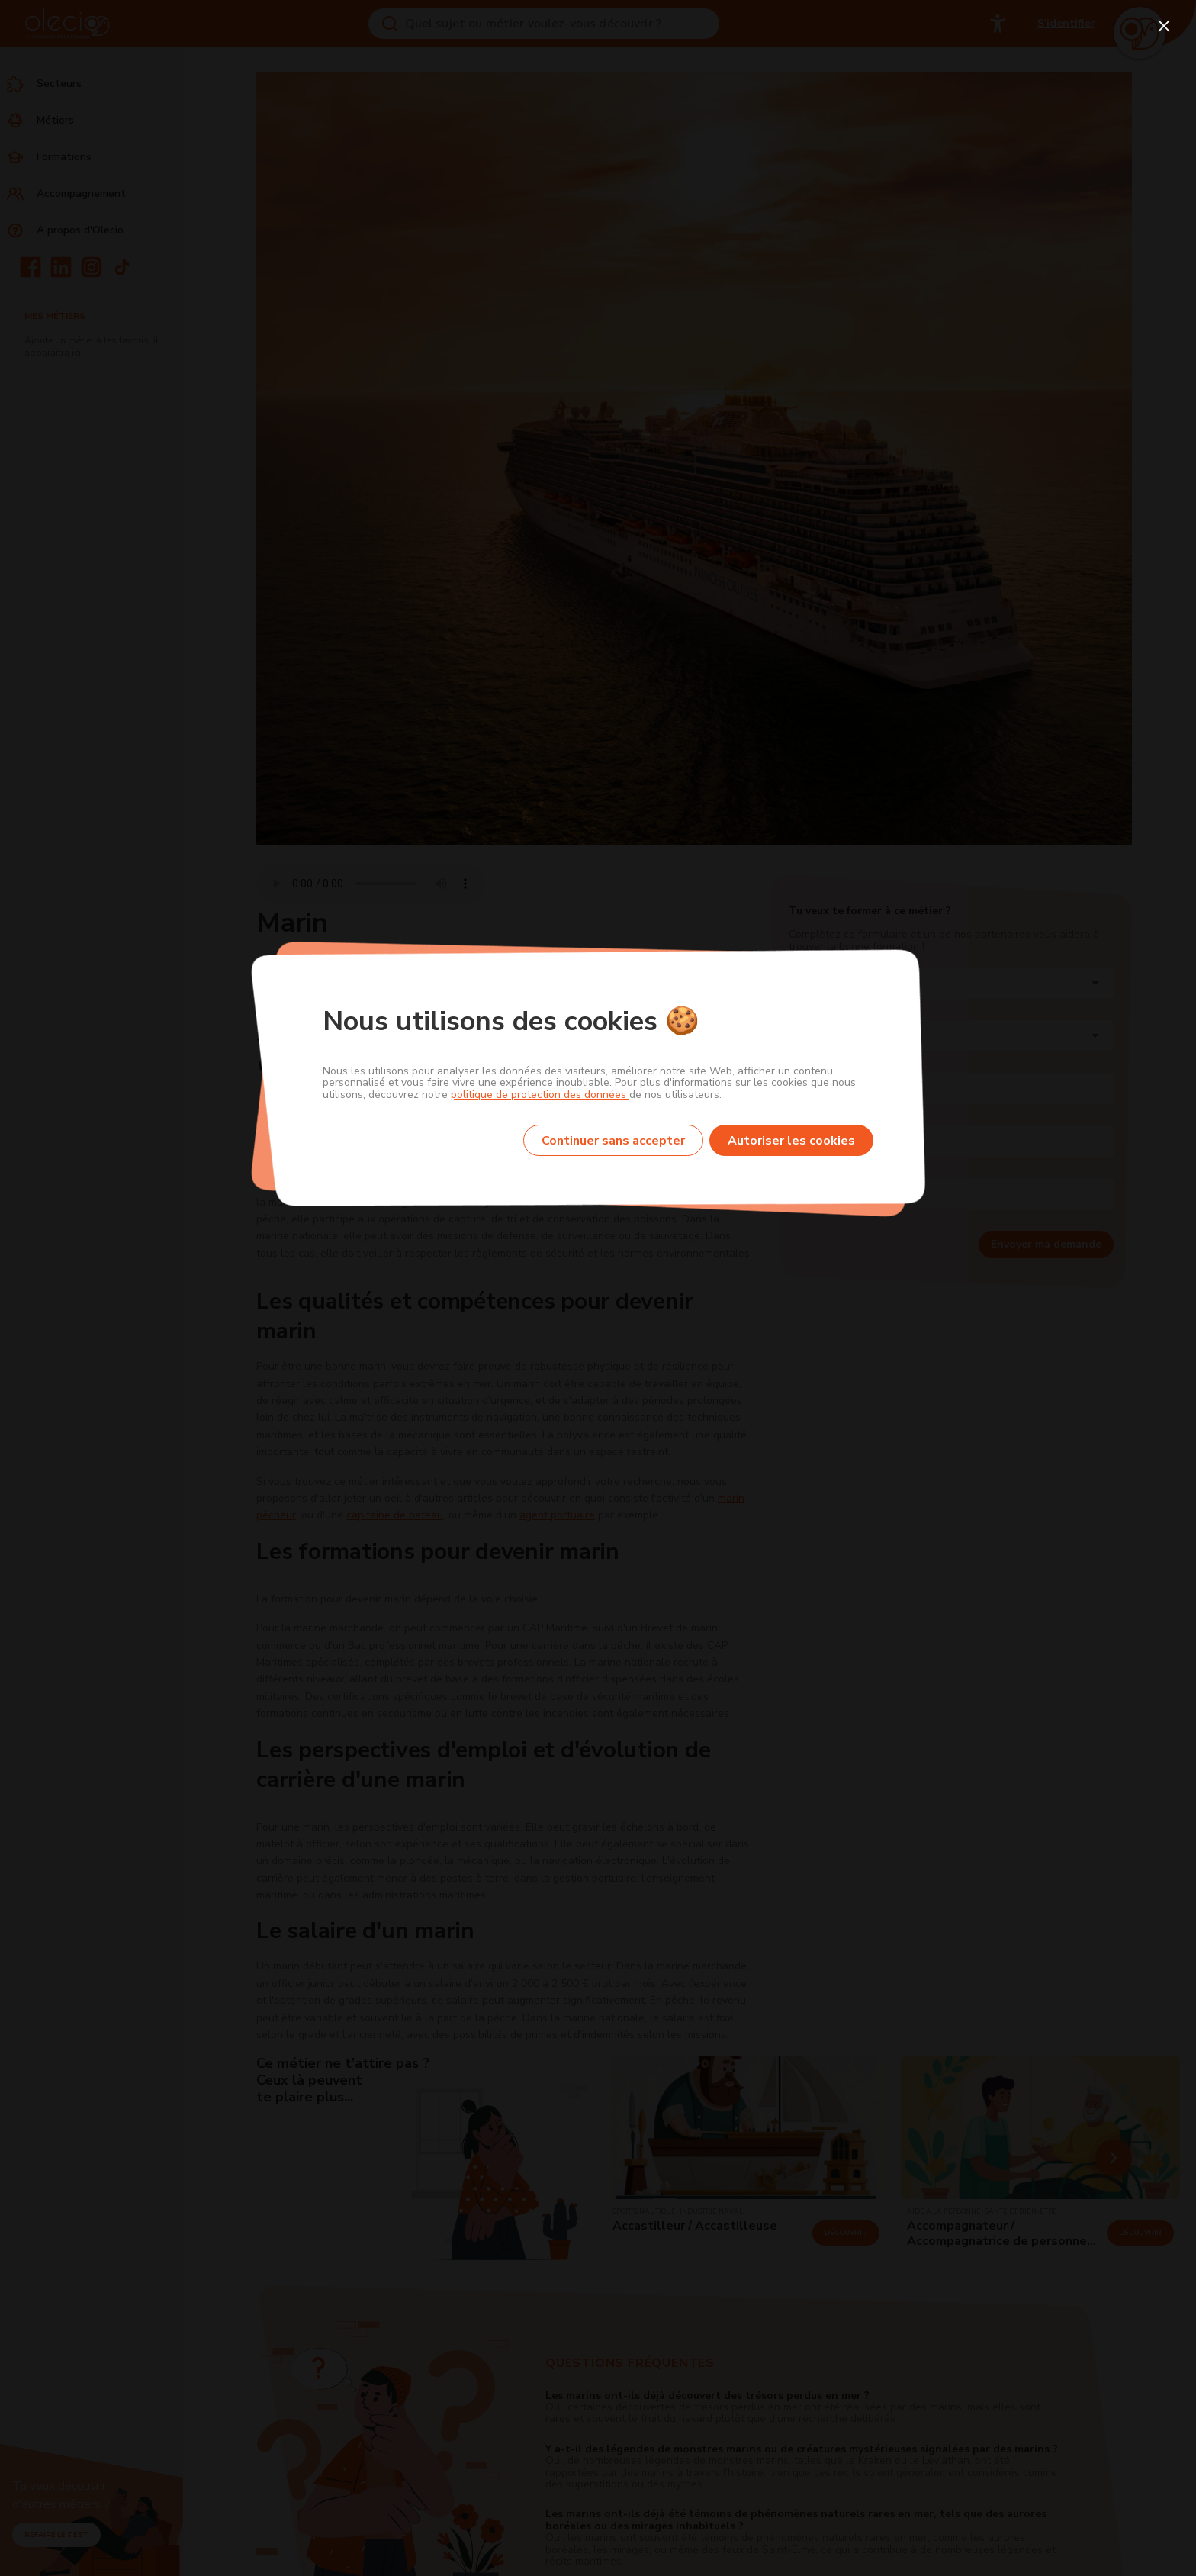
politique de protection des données (540, 1094)
